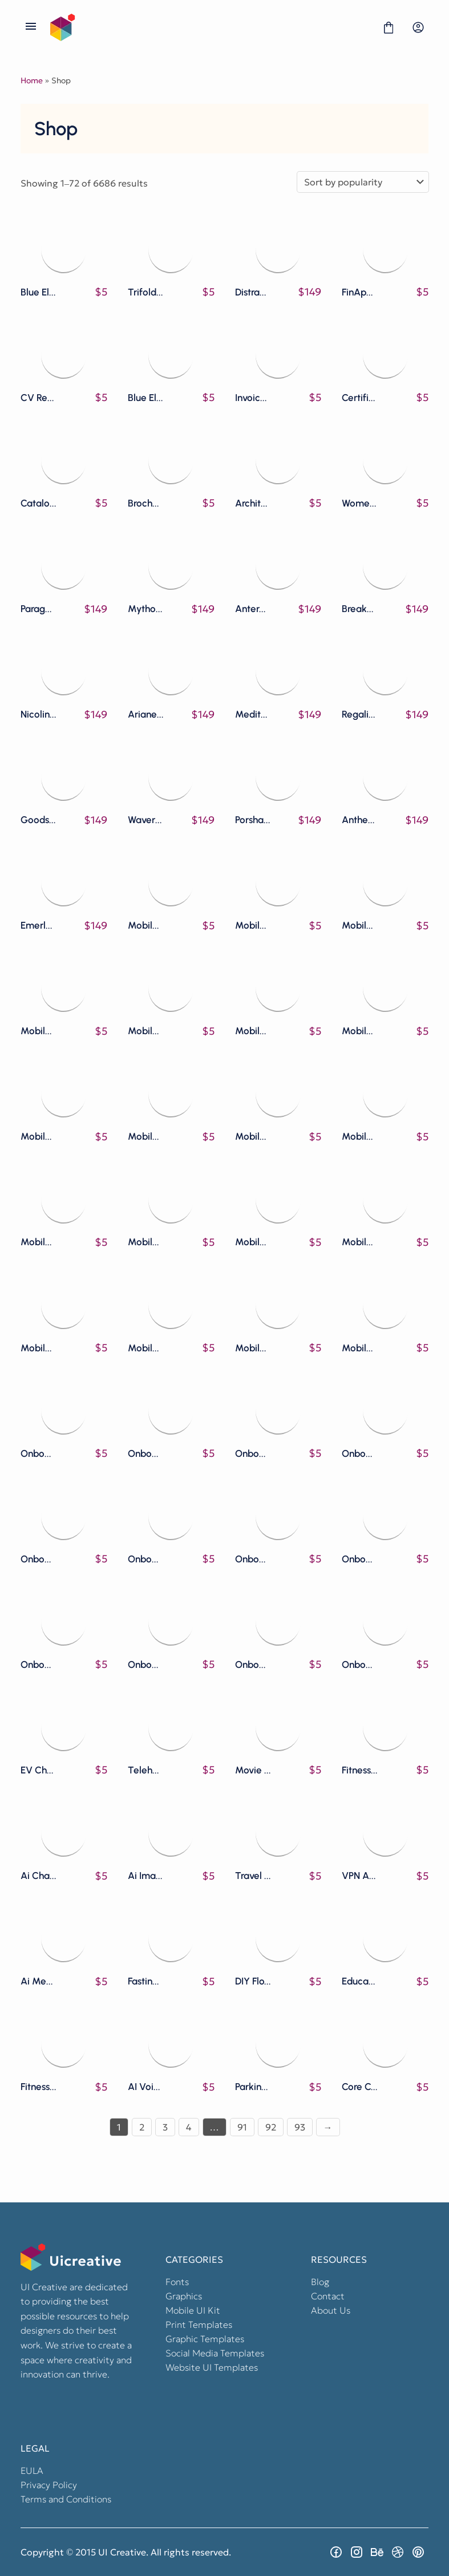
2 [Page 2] (141, 2127)
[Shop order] (362, 182)
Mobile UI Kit (192, 2310)
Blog (320, 2281)
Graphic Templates (204, 2338)
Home (32, 80)
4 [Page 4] (189, 2127)
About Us (330, 2310)
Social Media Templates (214, 2353)
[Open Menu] (31, 27)
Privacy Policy (49, 2484)
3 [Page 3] (165, 2127)
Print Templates (198, 2324)
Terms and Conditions (66, 2499)
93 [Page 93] (299, 2127)
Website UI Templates (211, 2367)
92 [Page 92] (270, 2127)
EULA (32, 2470)
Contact (328, 2296)
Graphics (183, 2296)
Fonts (177, 2281)
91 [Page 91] (242, 2127)
